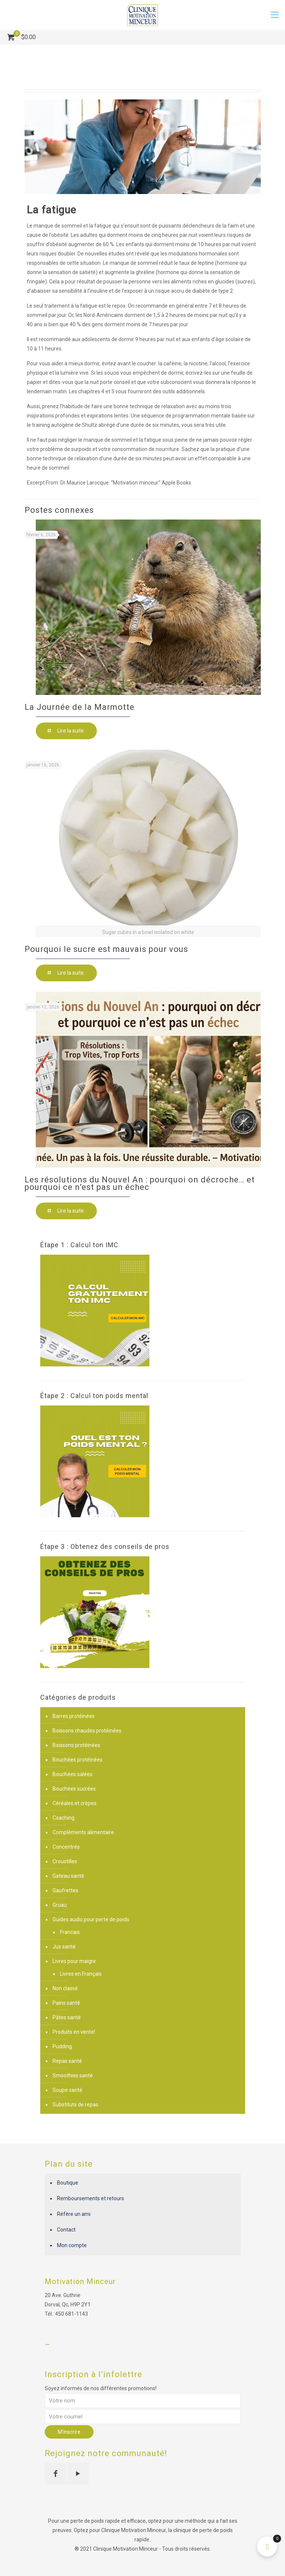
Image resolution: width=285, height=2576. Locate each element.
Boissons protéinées (76, 1745)
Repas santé (67, 2061)
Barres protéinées (74, 1716)
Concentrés (66, 1847)
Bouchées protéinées (77, 1760)
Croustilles (65, 1861)
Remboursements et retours (90, 2198)
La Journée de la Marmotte (79, 707)
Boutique (67, 2183)
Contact (66, 2230)
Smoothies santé (73, 2075)
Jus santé (64, 1947)
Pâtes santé (67, 2017)
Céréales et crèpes (74, 1803)
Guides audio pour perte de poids (91, 1919)
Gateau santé (68, 1876)
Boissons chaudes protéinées (87, 1731)
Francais (70, 1932)
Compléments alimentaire (83, 1832)
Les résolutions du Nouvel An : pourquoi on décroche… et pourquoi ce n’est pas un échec (140, 1183)
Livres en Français (81, 1974)
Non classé (65, 1988)
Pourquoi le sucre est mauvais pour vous (106, 949)
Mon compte (72, 2245)
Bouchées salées (72, 1774)
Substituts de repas (75, 2105)
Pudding (62, 2046)
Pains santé (66, 2003)
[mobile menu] (275, 15)
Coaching (64, 1818)
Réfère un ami (74, 2214)
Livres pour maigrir (74, 1961)
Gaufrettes (65, 1890)
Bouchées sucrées (74, 1789)
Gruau (60, 1905)
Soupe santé (67, 2090)
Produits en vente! (74, 2032)
